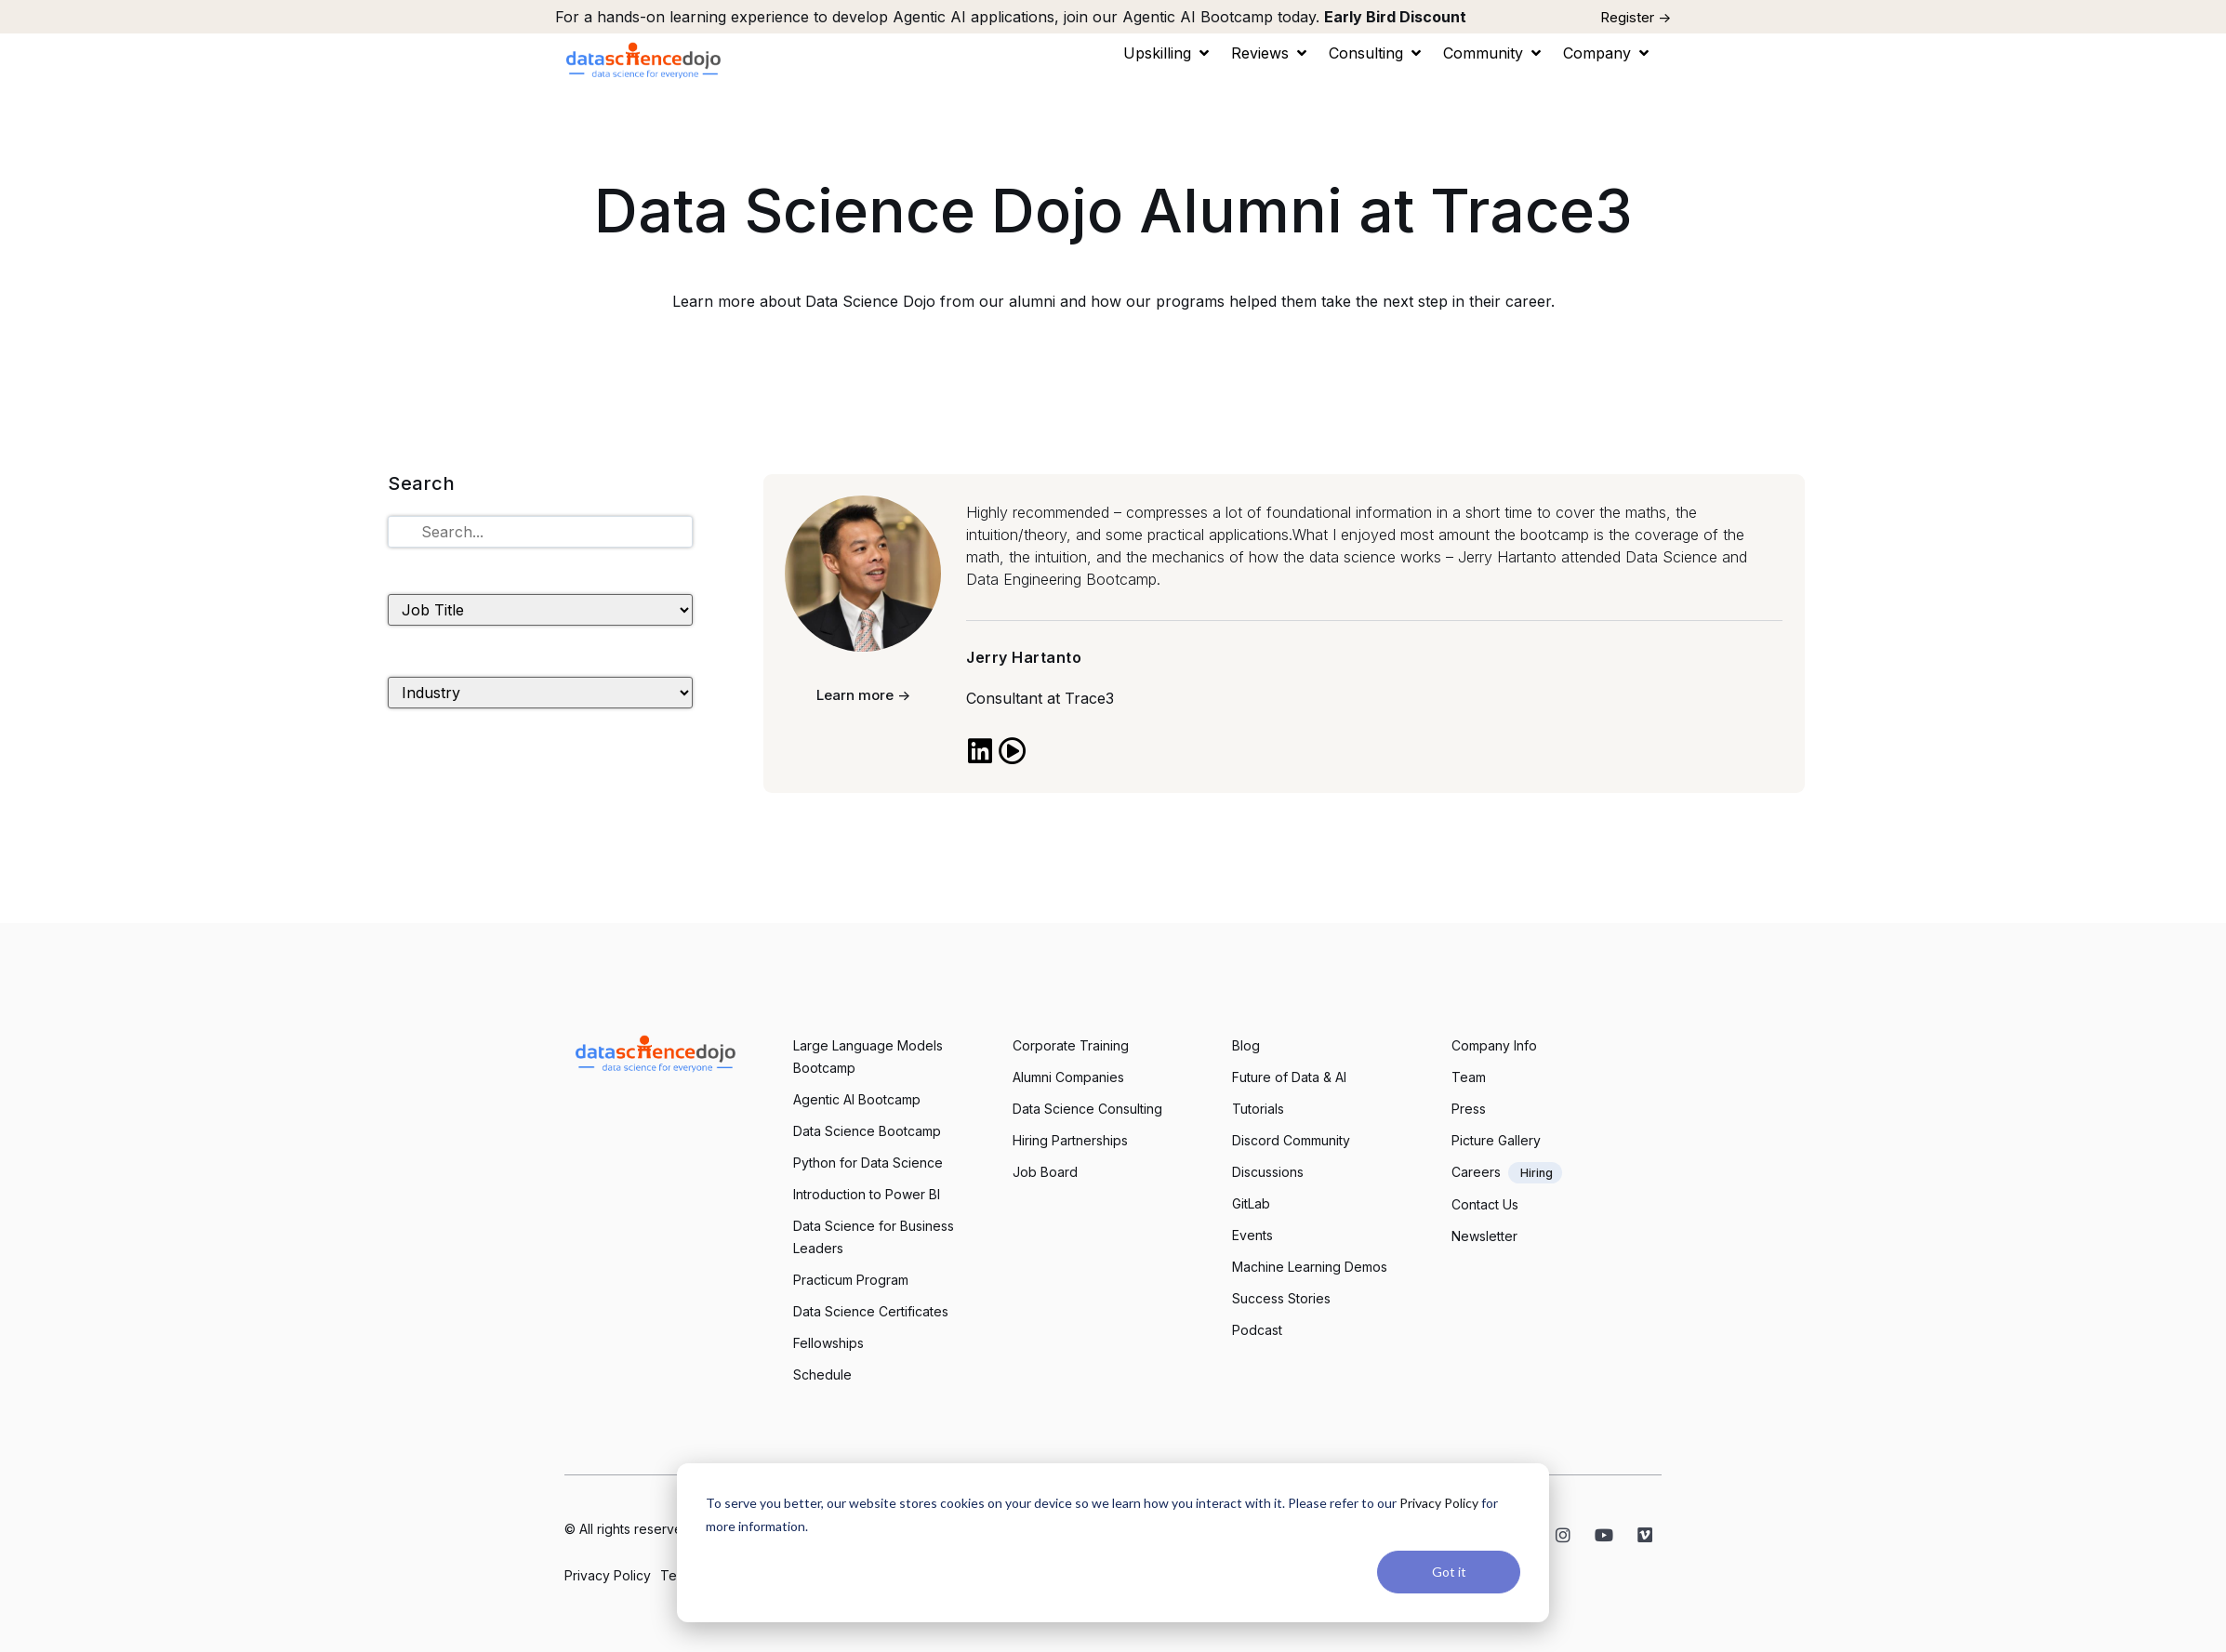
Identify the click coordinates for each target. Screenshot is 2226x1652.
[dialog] (1113, 1542)
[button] (1168, 53)
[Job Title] (540, 610)
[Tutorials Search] (540, 532)
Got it (1449, 1571)
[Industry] (540, 692)
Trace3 (1089, 698)
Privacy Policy (1438, 1503)
